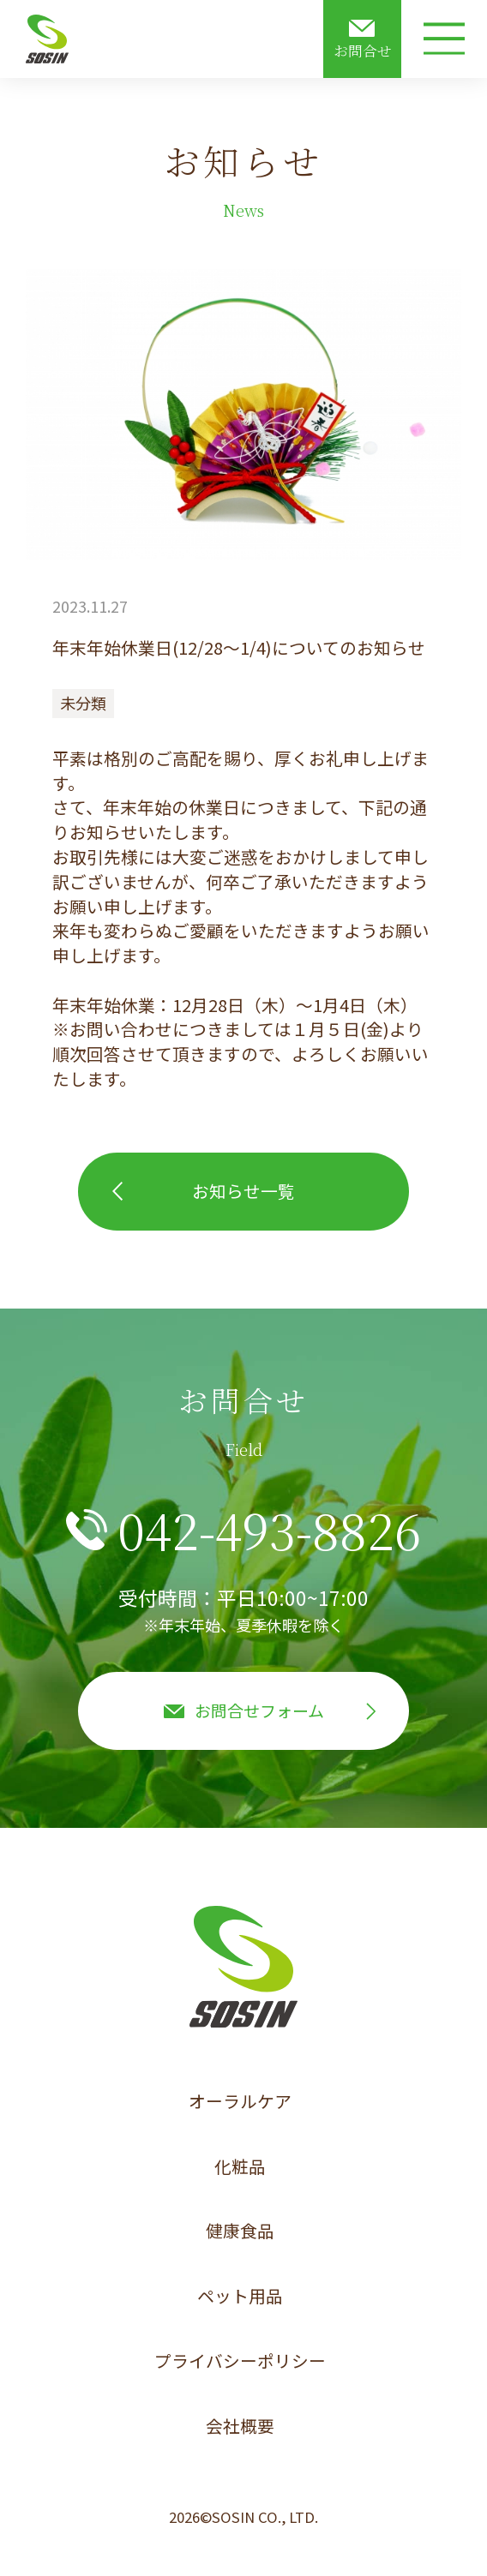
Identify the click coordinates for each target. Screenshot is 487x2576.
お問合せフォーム (259, 1710)
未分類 (83, 703)
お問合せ (363, 50)
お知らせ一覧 (243, 1190)
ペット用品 (240, 2295)
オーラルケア (240, 2100)
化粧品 (240, 2166)
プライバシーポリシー (240, 2360)
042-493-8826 (269, 1530)
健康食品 (240, 2230)
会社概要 (240, 2425)
